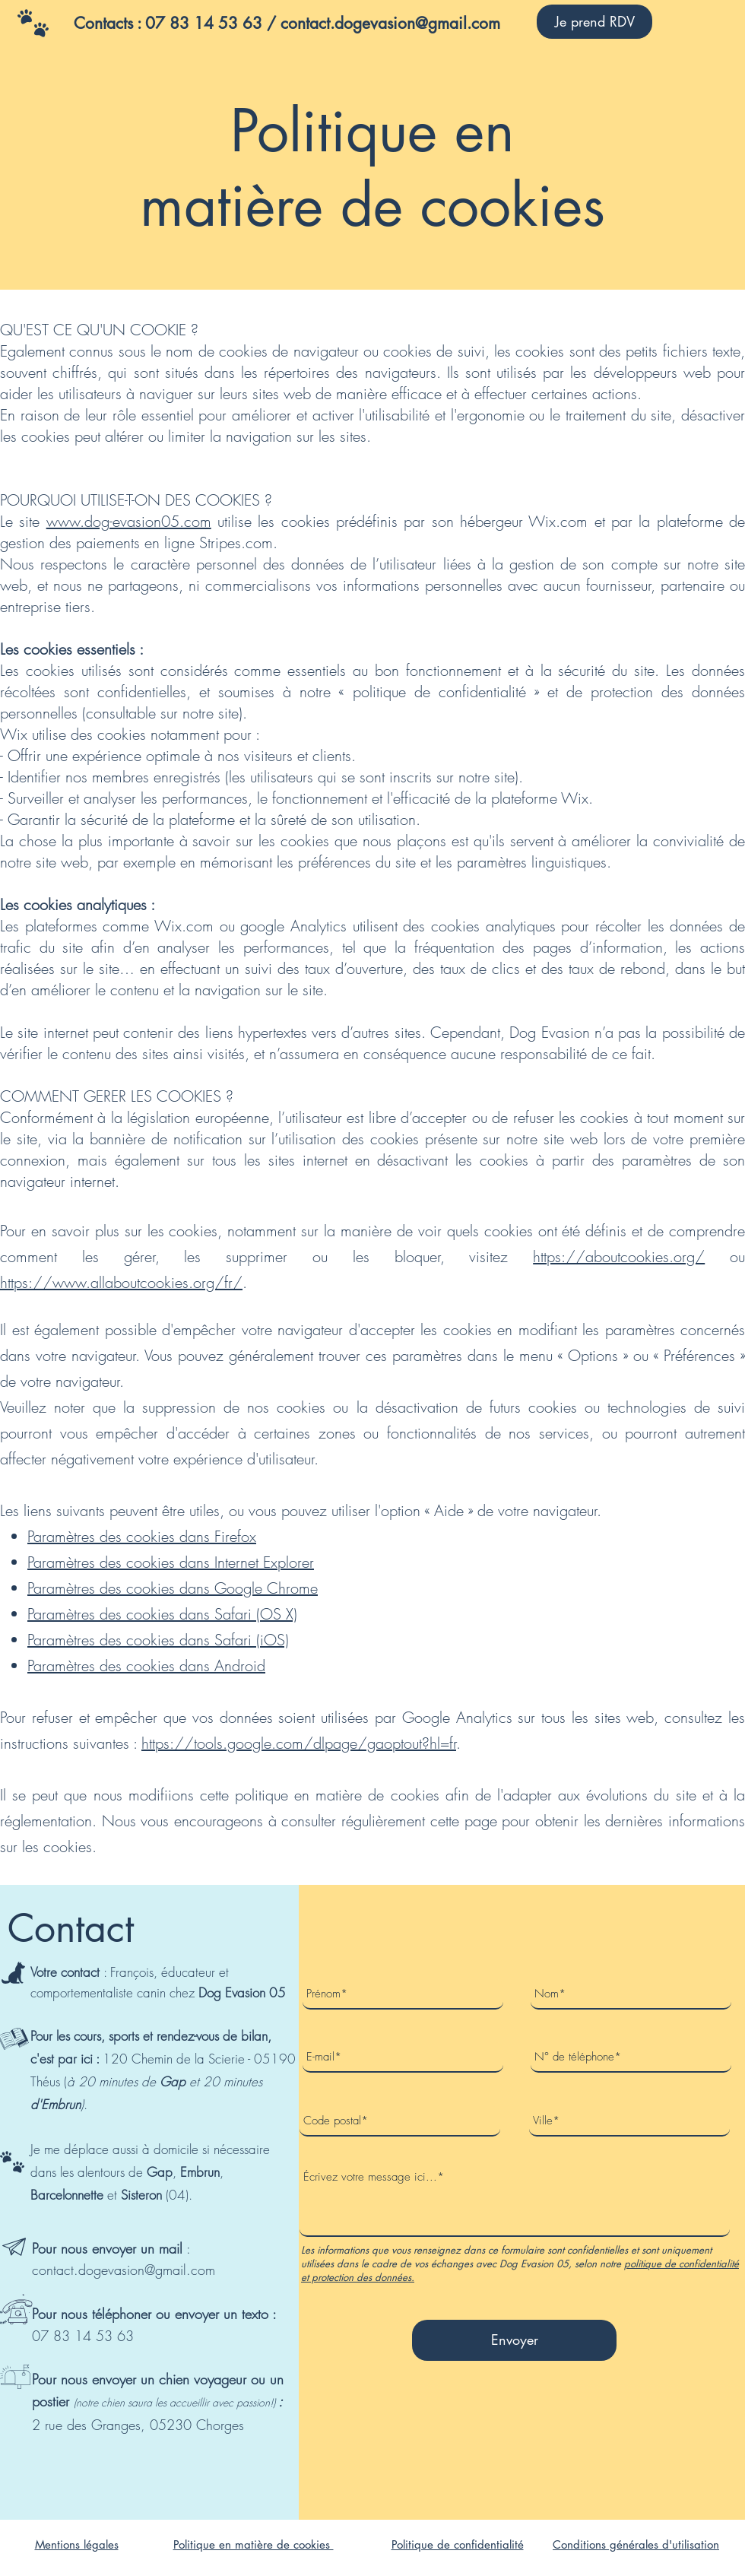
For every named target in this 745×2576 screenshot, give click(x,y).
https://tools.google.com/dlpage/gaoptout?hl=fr (298, 1743)
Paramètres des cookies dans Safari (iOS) (158, 1639)
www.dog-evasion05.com (128, 521)
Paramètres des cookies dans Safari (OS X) (162, 1614)
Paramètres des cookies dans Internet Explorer (170, 1562)
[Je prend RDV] (594, 22)
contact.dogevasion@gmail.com (123, 2269)
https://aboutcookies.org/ (619, 1256)
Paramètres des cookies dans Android (146, 1665)
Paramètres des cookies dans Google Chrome (172, 1588)
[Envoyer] (514, 2340)
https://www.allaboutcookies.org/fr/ (121, 1282)
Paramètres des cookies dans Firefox (141, 1536)
